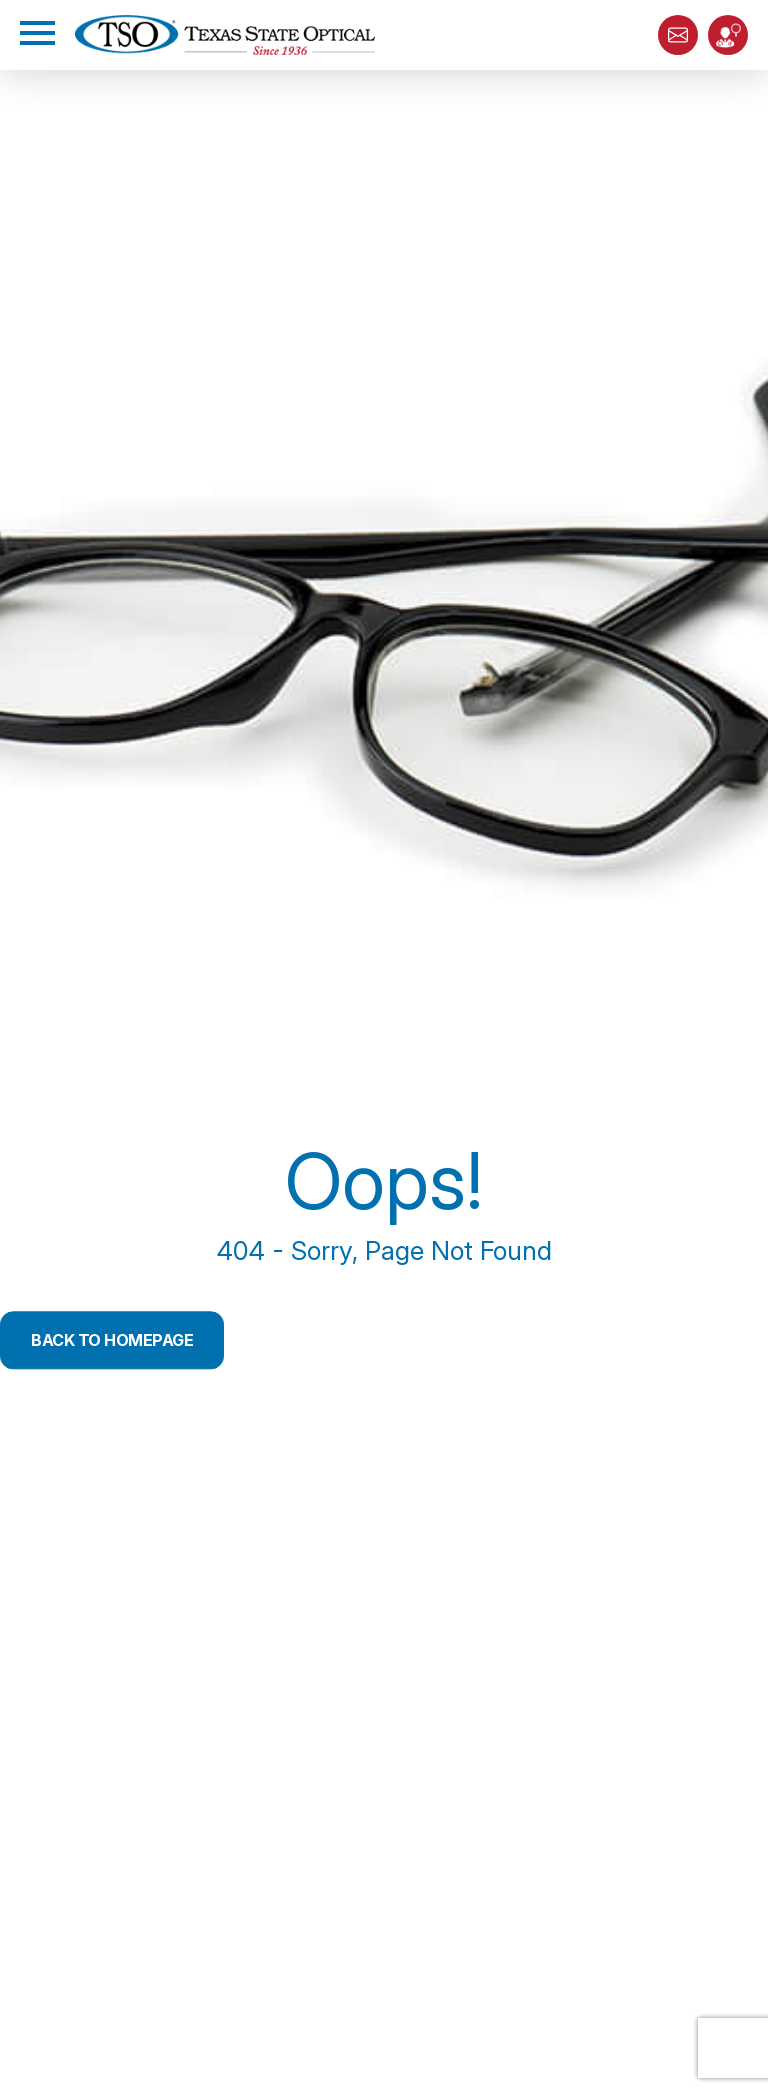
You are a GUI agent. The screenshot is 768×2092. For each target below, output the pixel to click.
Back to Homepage (112, 1340)
